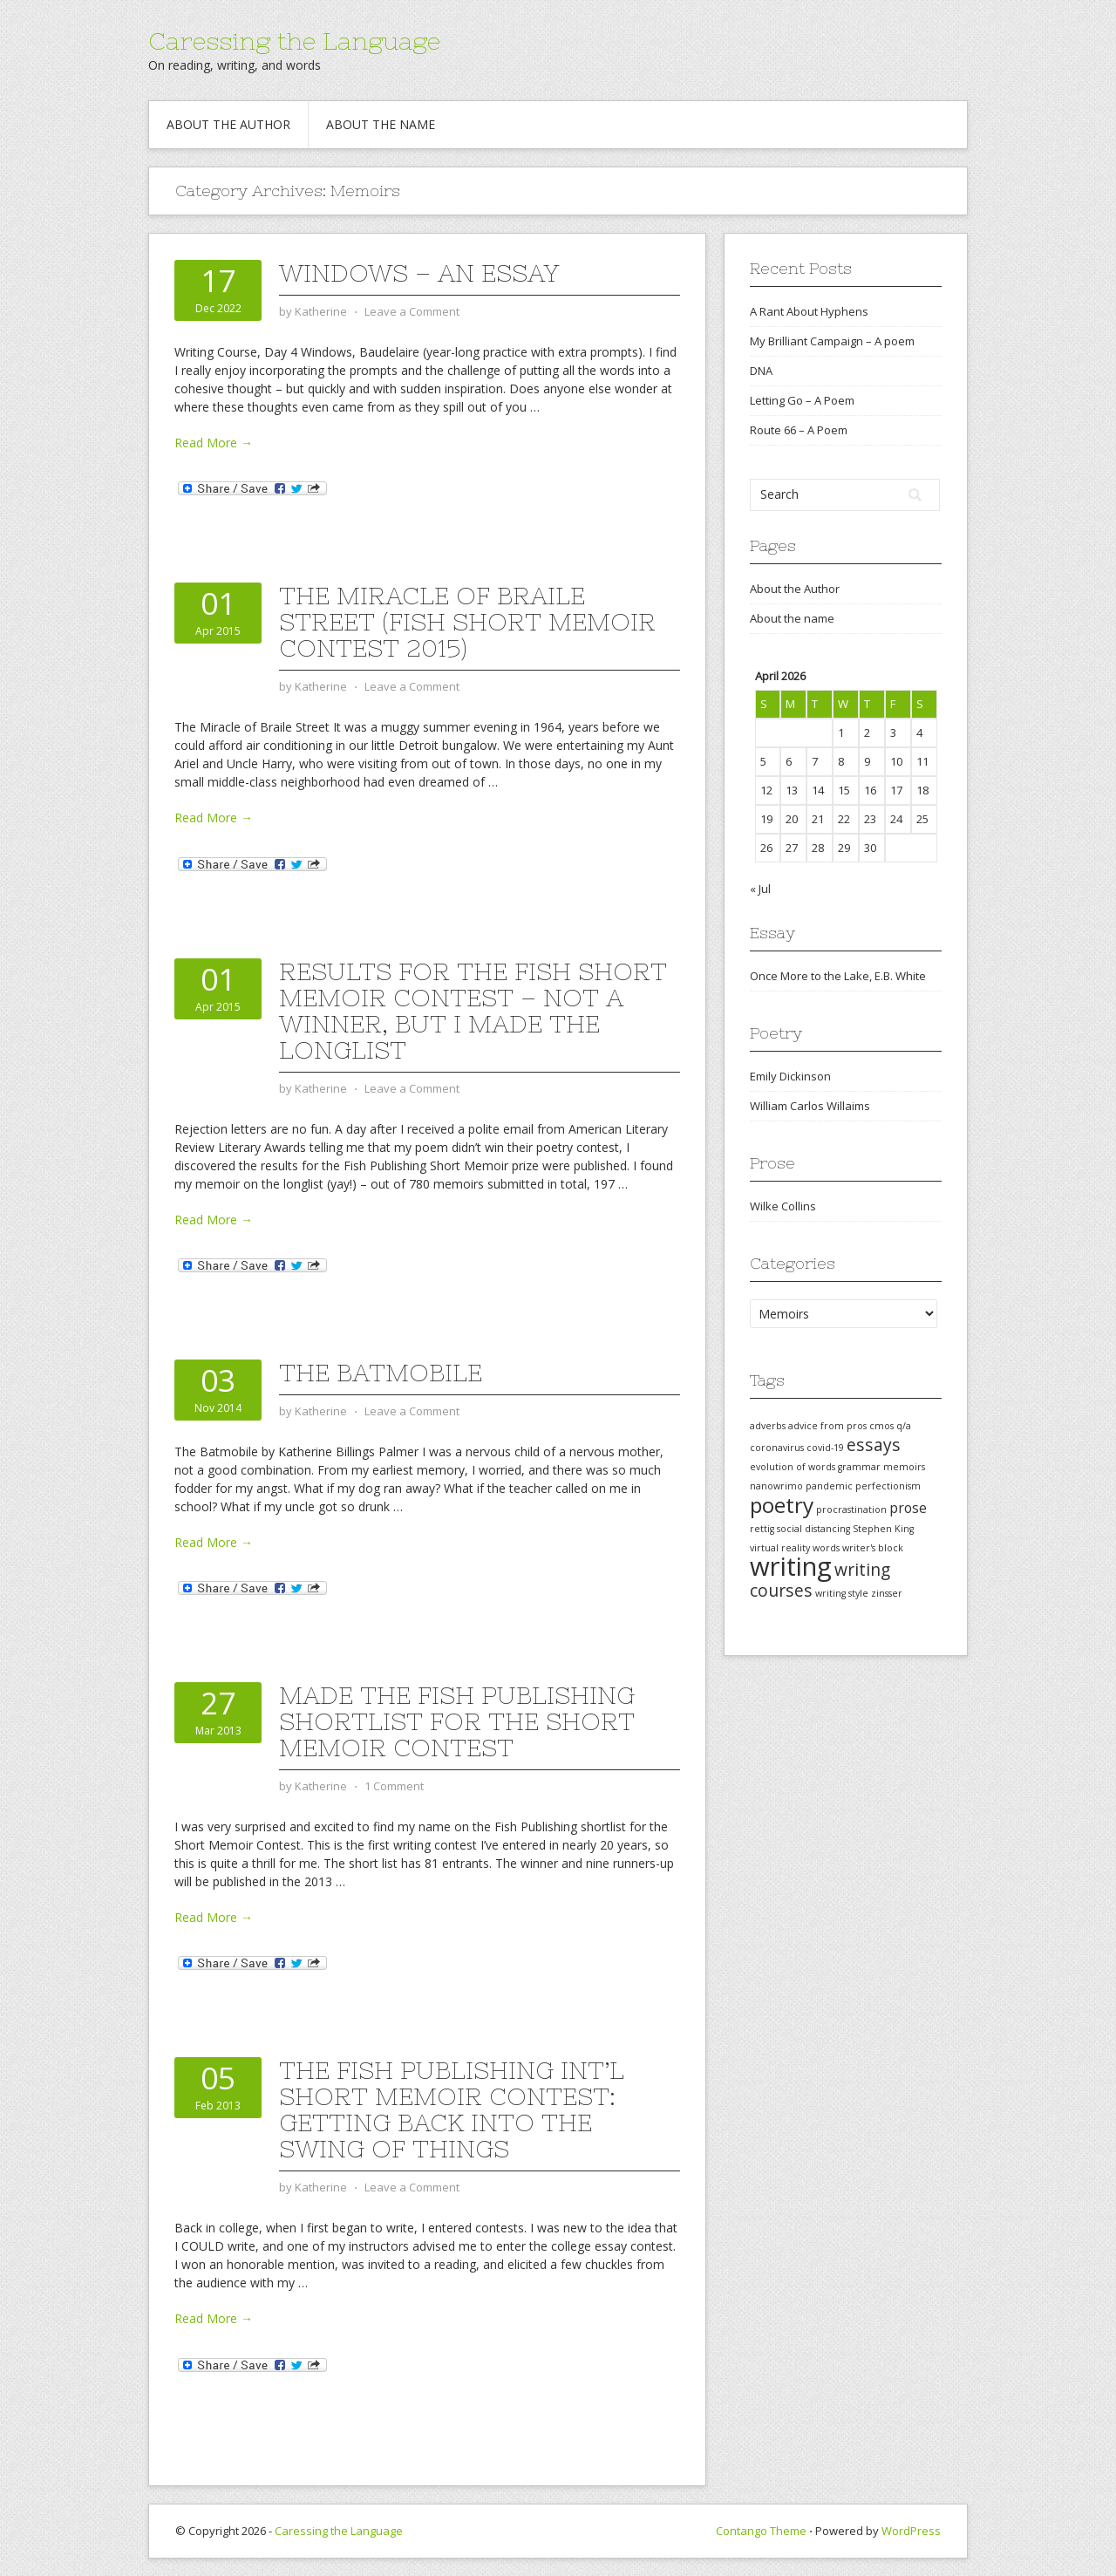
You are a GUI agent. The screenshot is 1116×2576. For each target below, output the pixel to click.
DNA (761, 370)
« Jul (760, 888)
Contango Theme (761, 2531)
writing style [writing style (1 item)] (841, 1593)
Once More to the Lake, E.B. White (838, 976)
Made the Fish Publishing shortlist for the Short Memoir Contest (457, 1721)
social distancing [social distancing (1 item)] (813, 1529)
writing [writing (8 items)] (791, 1566)
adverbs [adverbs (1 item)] (768, 1426)
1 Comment (394, 1786)
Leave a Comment (411, 311)
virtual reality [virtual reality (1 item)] (780, 1548)
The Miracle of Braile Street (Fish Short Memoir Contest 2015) (467, 622)
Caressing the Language (294, 41)
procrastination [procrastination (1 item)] (851, 1509)
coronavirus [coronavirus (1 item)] (777, 1447)
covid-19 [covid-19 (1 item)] (825, 1447)
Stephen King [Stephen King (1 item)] (883, 1529)
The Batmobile (380, 1373)
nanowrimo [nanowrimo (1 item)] (776, 1486)
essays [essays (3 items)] (874, 1444)
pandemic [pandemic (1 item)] (829, 1486)
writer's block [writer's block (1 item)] (872, 1548)
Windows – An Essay (419, 273)
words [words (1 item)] (826, 1548)
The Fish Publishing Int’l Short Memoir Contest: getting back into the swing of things (451, 2109)
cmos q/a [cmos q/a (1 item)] (890, 1426)
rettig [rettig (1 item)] (762, 1529)
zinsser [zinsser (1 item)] (886, 1593)
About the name (380, 124)
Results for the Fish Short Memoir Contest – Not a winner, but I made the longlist (473, 1010)
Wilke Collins (783, 1206)
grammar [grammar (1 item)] (859, 1467)
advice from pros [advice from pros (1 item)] (827, 1426)
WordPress (911, 2531)
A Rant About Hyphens (809, 311)
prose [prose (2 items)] (908, 1507)
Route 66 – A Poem (798, 430)
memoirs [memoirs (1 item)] (904, 1467)
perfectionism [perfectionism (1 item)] (888, 1486)
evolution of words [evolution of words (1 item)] (792, 1467)
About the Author (228, 124)
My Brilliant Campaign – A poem (832, 341)
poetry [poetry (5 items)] (781, 1504)
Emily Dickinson (790, 1076)
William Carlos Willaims (810, 1106)
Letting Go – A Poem (802, 400)
